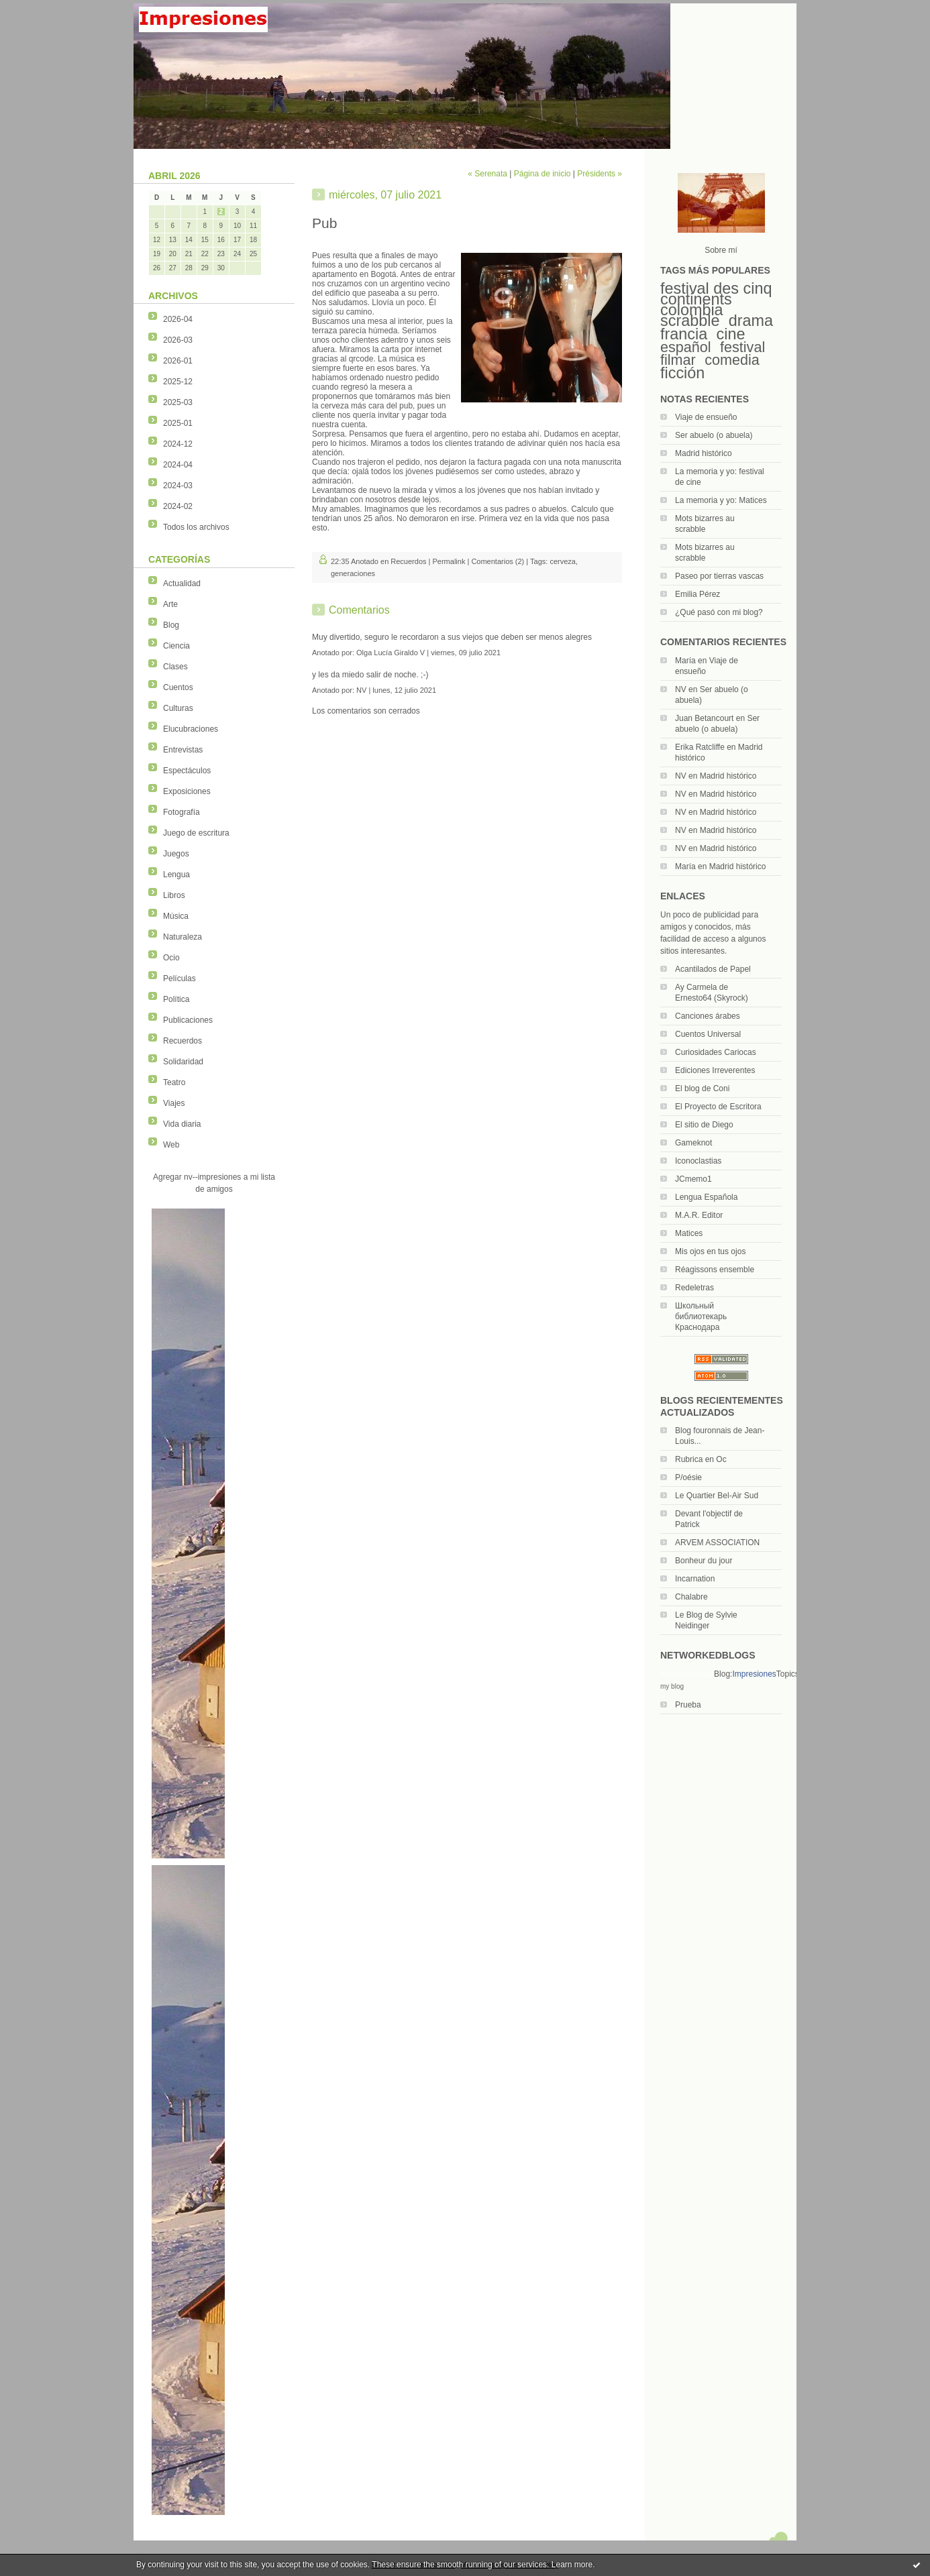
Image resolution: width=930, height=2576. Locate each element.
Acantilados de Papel (713, 969)
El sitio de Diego (704, 1124)
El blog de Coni (702, 1088)
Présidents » (599, 173)
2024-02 (178, 506)
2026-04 (178, 319)
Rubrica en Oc (701, 1459)
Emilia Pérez (697, 594)
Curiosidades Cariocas (715, 1052)
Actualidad (182, 583)
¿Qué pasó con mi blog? (719, 612)
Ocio (171, 957)
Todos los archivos (196, 527)
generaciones (353, 573)
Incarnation (695, 1578)
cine (731, 334)
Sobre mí (721, 250)
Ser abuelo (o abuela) (713, 435)
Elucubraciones (190, 729)
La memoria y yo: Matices (721, 500)
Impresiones (754, 1674)
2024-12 (178, 444)
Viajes (174, 1103)
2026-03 (178, 340)
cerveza (563, 561)
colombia (691, 310)
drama (751, 320)
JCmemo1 (693, 1179)
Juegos (176, 853)
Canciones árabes (707, 1016)
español (685, 347)
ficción (682, 373)
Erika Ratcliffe (700, 747)
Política (176, 999)
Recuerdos (182, 1041)
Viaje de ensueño (706, 417)
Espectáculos (187, 770)
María (685, 660)
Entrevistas (183, 749)
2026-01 (178, 361)
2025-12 (178, 381)
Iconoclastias (698, 1161)
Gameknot (693, 1142)
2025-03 (178, 402)
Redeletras (694, 1287)
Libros (174, 895)
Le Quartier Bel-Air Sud (716, 1495)
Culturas (178, 708)
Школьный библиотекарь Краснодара (701, 1316)
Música (176, 916)
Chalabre (691, 1597)
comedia (732, 359)
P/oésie (688, 1477)
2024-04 (178, 464)
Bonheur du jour (703, 1560)
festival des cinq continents (716, 294)
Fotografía (181, 812)
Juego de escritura (196, 833)
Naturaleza (182, 937)
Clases (175, 666)
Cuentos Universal (708, 1034)
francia (683, 334)
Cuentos (178, 687)
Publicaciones (188, 1020)
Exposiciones (187, 791)
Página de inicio (542, 173)
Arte (170, 604)
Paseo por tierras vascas (719, 576)
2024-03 (178, 485)
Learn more (572, 2564)
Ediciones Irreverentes (715, 1070)
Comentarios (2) (497, 561)
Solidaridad (183, 1061)
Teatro (174, 1082)
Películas (179, 978)
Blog (171, 625)
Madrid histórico (703, 453)
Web (171, 1145)
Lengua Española (706, 1197)
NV (680, 689)
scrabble (689, 320)
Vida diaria (182, 1124)
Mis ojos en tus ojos (710, 1251)
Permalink (449, 561)
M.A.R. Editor (699, 1215)
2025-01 (178, 423)
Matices (689, 1233)
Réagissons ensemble (714, 1269)
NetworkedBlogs (687, 1674)
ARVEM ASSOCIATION (717, 1542)
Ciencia (176, 646)
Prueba (688, 1705)
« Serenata (487, 173)
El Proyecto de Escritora (718, 1106)
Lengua (176, 874)
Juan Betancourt (704, 718)
